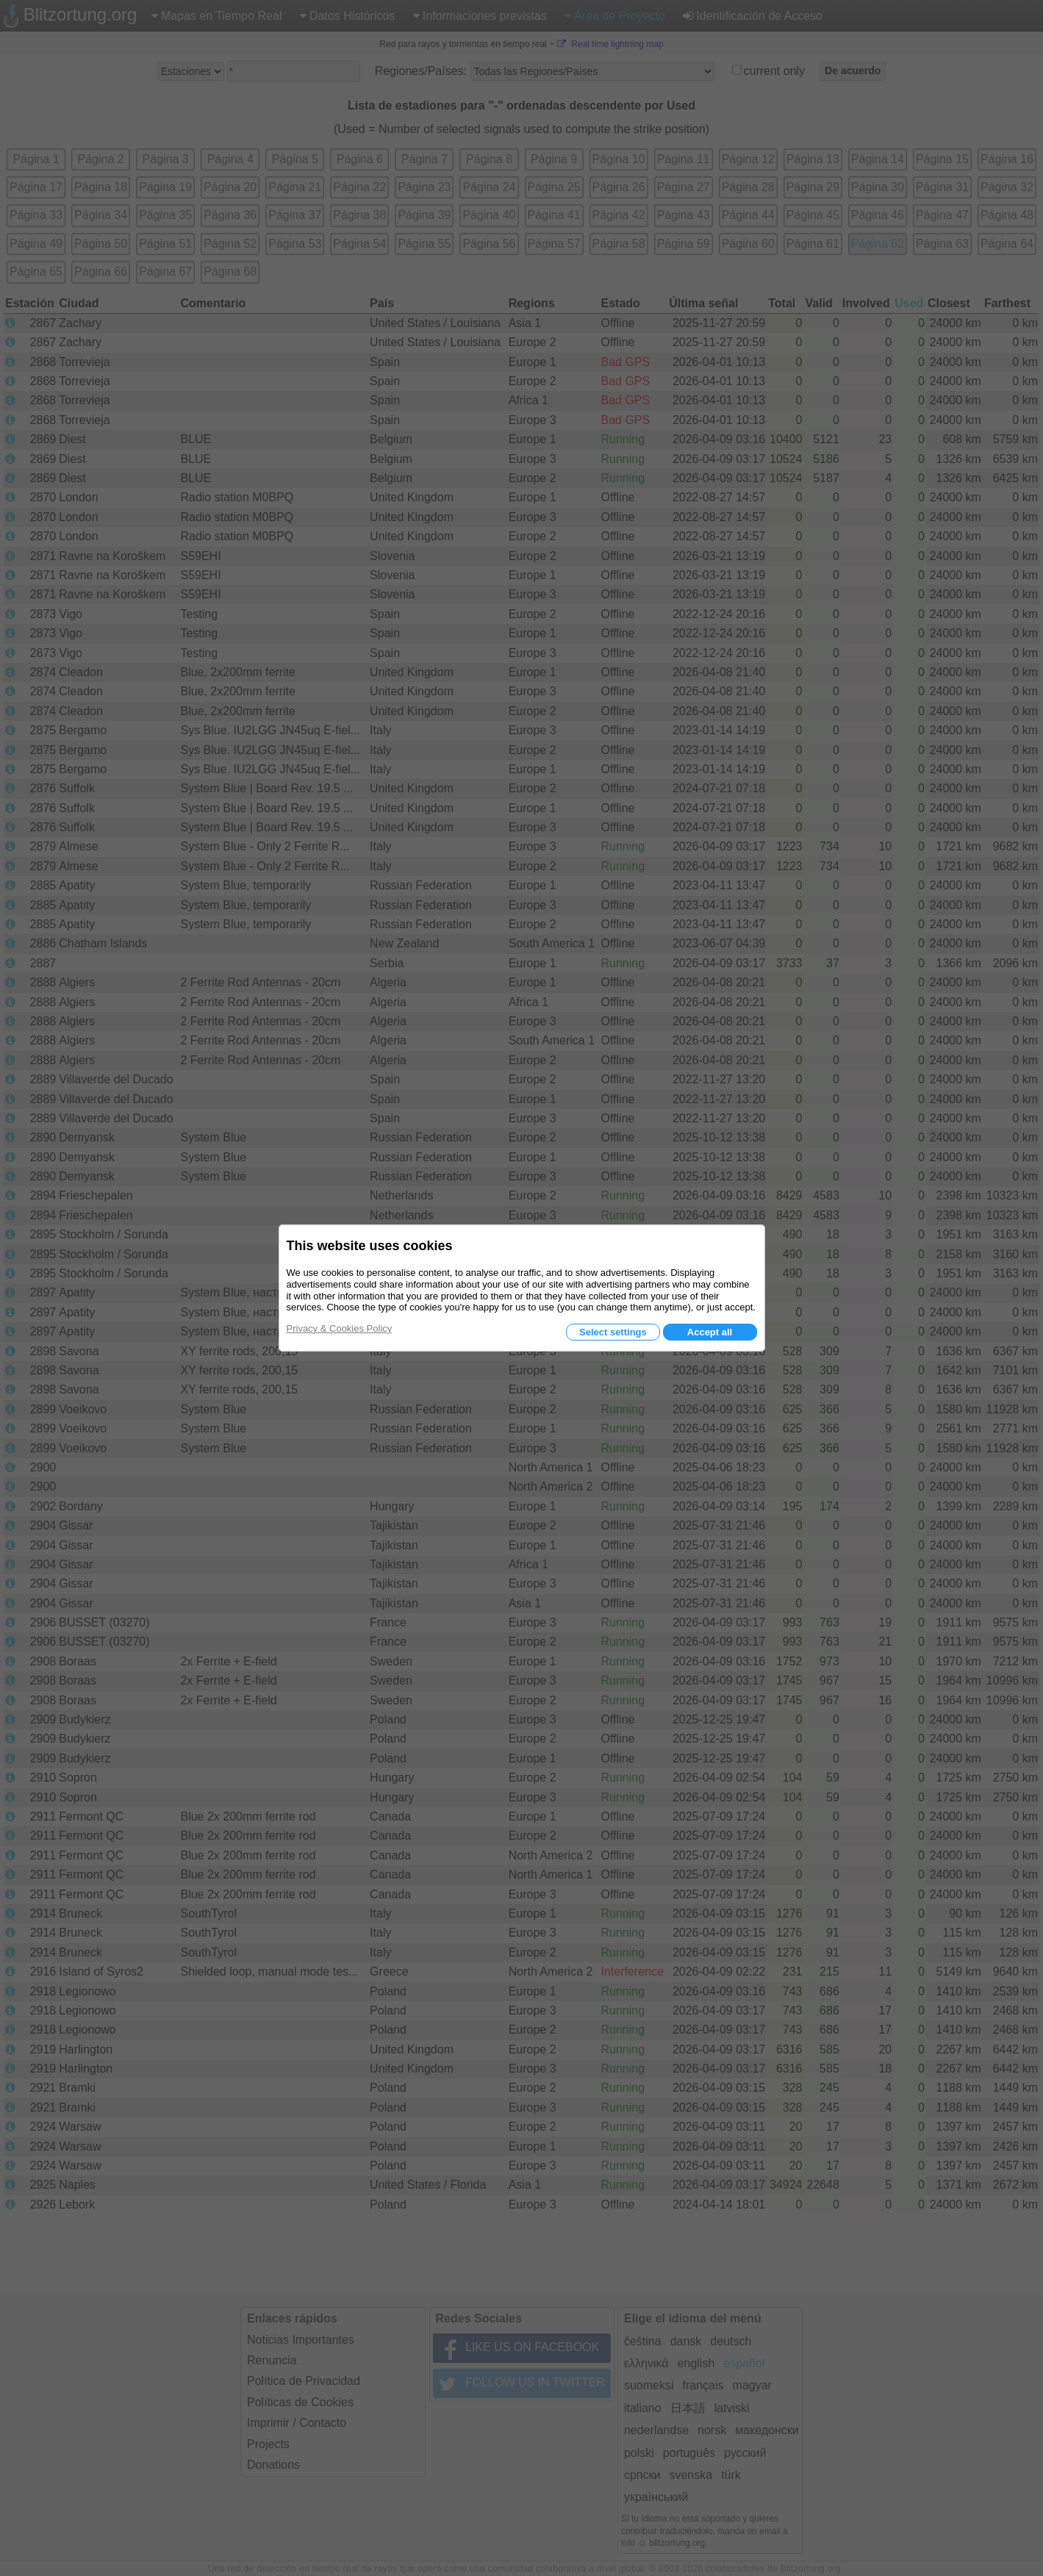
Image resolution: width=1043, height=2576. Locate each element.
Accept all (709, 1332)
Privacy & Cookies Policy (340, 1328)
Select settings (613, 1332)
